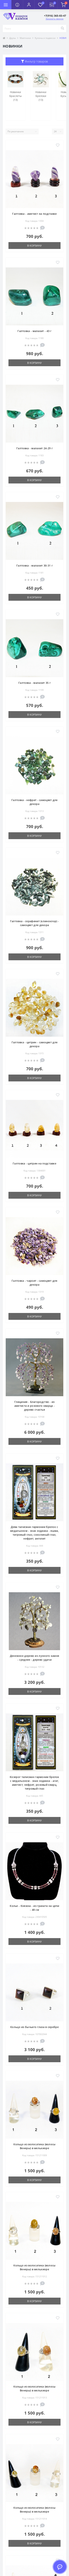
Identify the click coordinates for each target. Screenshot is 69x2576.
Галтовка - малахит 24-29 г (34, 448)
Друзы (12, 38)
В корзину (34, 245)
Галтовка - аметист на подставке (34, 213)
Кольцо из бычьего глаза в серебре (34, 2027)
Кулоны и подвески (45, 38)
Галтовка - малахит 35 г (34, 683)
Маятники (25, 38)
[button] (28, 4)
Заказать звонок (54, 18)
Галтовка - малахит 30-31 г (34, 565)
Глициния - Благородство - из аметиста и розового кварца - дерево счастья (34, 1405)
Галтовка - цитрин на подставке (34, 1163)
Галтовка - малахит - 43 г (34, 331)
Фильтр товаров (34, 61)
